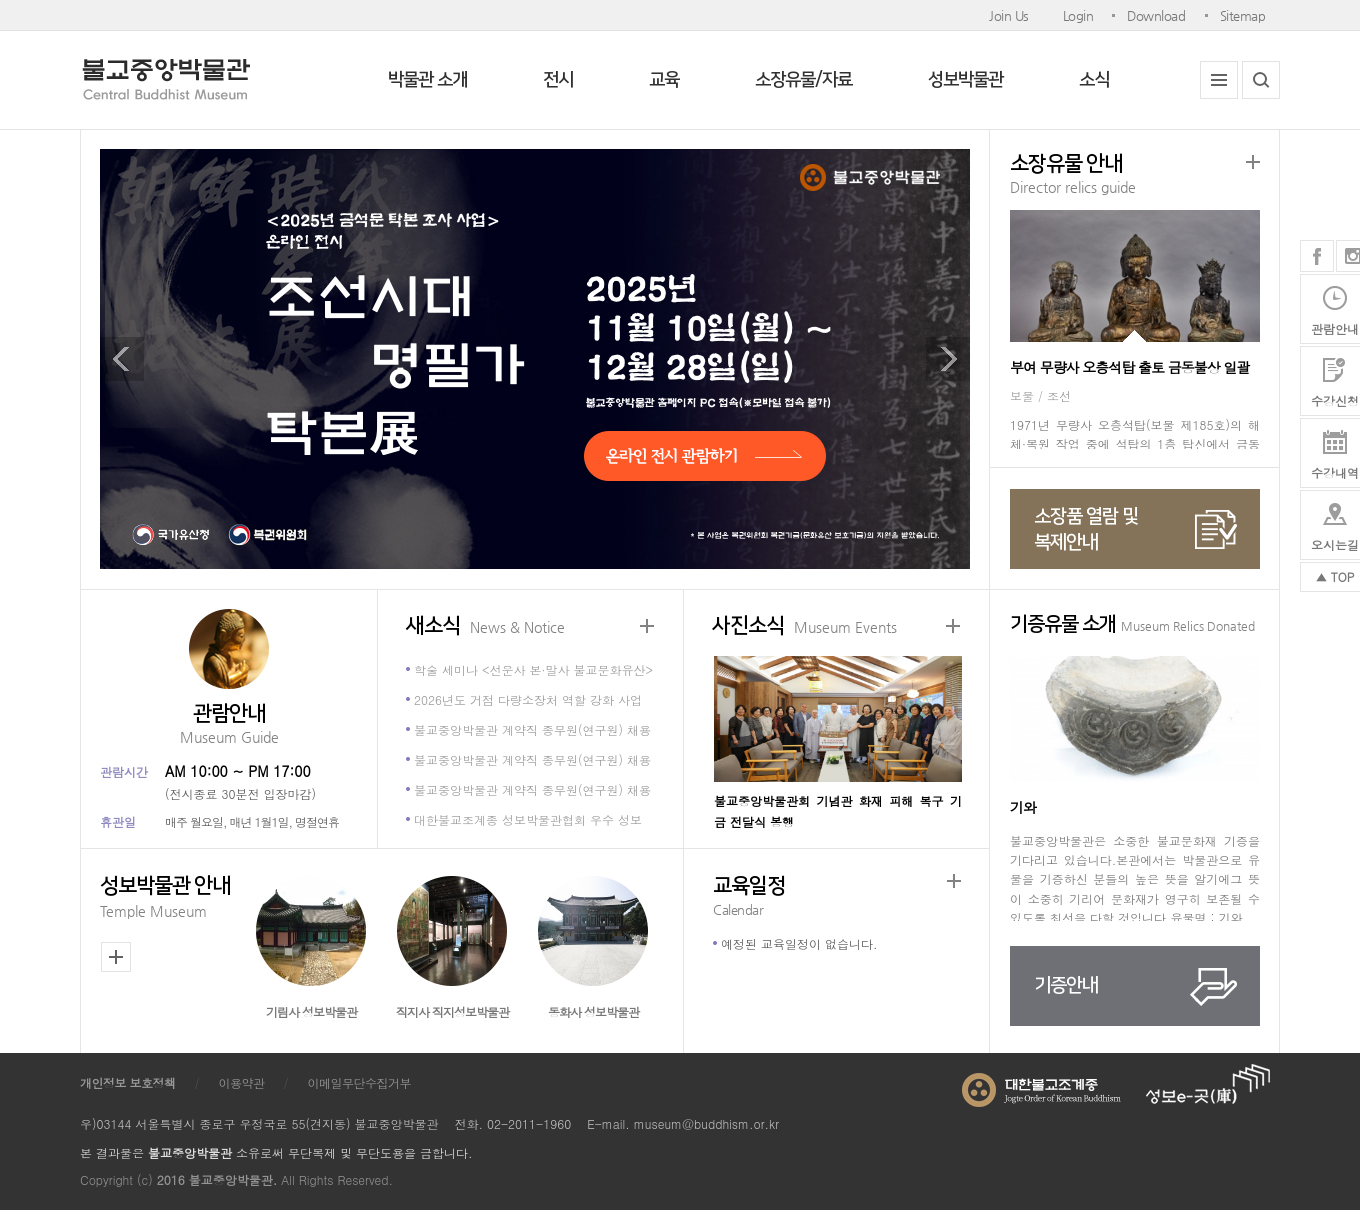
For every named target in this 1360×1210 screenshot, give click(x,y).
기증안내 (1066, 985)
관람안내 (229, 725)
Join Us (1009, 15)
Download (1156, 15)
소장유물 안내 (1135, 175)
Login (1078, 15)
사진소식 (804, 627)
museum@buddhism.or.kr (706, 1123)
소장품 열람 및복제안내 (1086, 529)
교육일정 (837, 897)
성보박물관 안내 (170, 898)
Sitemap (1243, 15)
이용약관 (242, 1082)
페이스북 (1317, 256)
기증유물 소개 (1132, 626)
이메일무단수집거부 (360, 1082)
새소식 (485, 627)
